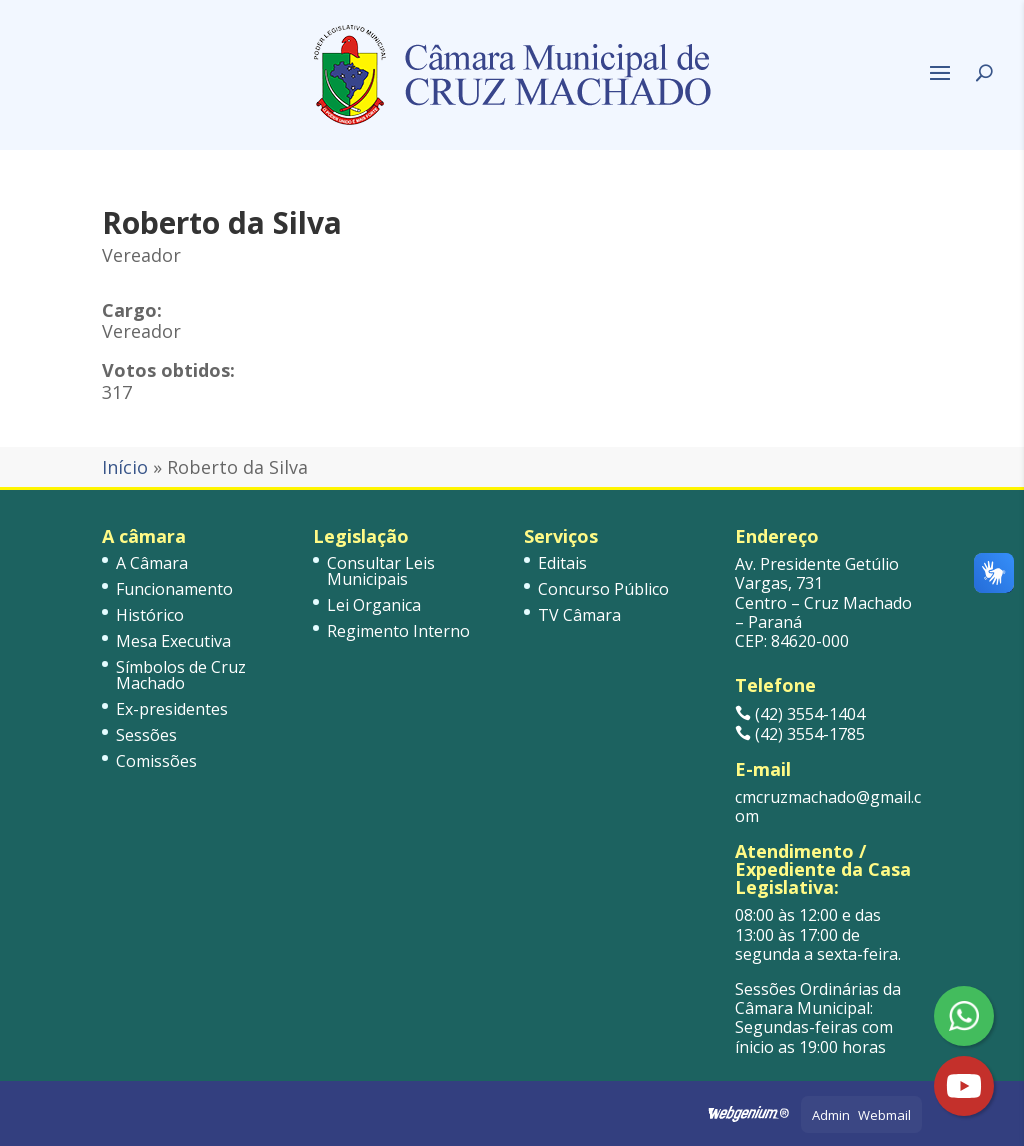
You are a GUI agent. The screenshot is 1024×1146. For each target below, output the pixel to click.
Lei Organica (374, 605)
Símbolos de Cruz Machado (181, 675)
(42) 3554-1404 (800, 714)
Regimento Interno (398, 631)
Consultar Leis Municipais (381, 571)
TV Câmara (579, 615)
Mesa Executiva (173, 641)
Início (125, 467)
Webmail (884, 1115)
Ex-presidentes (172, 709)
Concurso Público (603, 589)
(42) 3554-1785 (800, 734)
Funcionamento (174, 589)
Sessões (146, 735)
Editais (562, 563)
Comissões (156, 761)
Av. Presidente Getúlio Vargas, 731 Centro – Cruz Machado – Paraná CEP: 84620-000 (823, 602)
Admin (831, 1115)
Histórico (150, 615)
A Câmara (152, 563)
